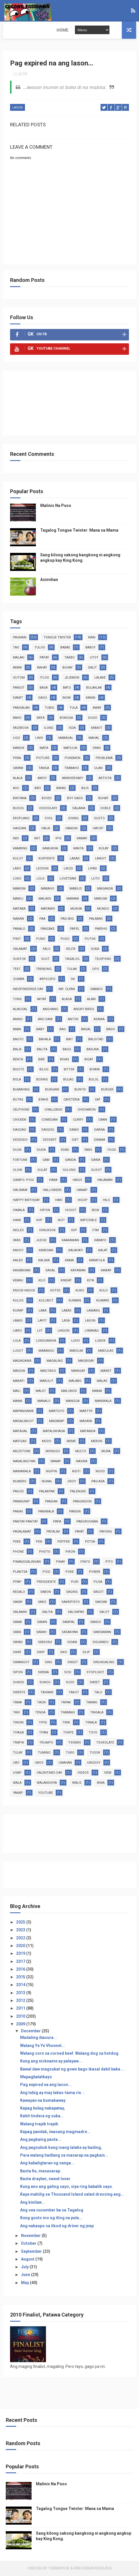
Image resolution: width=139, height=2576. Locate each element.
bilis (85, 789)
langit (100, 859)
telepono (103, 959)
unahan (65, 1763)
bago (110, 1030)
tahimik (46, 1693)
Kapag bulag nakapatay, (42, 2109)
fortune (20, 1160)
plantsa (20, 1572)
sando (95, 1622)
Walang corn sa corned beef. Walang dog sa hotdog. (69, 2054)
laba (43, 1311)
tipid (43, 1723)
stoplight (95, 1673)
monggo (53, 1452)
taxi (16, 1713)
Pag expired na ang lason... (46, 2085)
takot (74, 1693)
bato (67, 688)
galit (92, 668)
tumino (44, 1753)
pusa (98, 1582)
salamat (20, 949)
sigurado (100, 1643)
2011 (21, 2009)
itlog (44, 678)
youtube (45, 1793)
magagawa (22, 1361)
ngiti (76, 1472)
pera (17, 758)
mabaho (47, 889)
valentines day (49, 1773)
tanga (43, 768)
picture (42, 758)
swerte (19, 1693)
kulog (18, 1301)
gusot (96, 1170)
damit (18, 698)
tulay (18, 1753)
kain (91, 638)
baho (17, 718)
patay (44, 658)
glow (17, 1170)
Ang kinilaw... (32, 2203)
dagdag (19, 1130)
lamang (93, 1311)
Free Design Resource (93, 2568)
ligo (16, 738)
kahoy (18, 1251)
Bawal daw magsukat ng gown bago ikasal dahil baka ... (72, 2069)
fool (49, 819)
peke (17, 1542)
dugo (92, 718)
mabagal (65, 738)
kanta (78, 849)
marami (72, 899)
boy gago (75, 799)
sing (48, 1663)
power (94, 1572)
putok (90, 939)
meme (71, 1442)
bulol (94, 1080)
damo (74, 1130)
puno (40, 939)
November (31, 2236)
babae (65, 648)
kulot (18, 859)
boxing (42, 1080)
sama (17, 1622)
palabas (96, 919)
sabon (45, 1592)
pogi (46, 1572)
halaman (105, 1180)
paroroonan (87, 1522)
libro (17, 1331)
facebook (21, 728)
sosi (67, 1673)
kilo (41, 1281)
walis (77, 1783)
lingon (64, 1331)
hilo (106, 1200)
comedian (49, 1120)
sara (17, 1632)
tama (17, 1703)
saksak (101, 1602)
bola (17, 1080)
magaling (55, 1361)
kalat (103, 1251)
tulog (39, 648)
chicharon (87, 1110)
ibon (95, 1211)
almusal (20, 1010)
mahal (93, 738)
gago (42, 698)
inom (66, 698)
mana (17, 1401)
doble (106, 809)
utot (94, 658)
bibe (41, 1060)
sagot (98, 1592)
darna (99, 1130)
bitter (69, 1070)
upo (95, 969)
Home (12, 30)
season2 (45, 1643)
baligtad (95, 1040)
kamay (82, 839)
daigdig (47, 1130)
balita (42, 1050)
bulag (68, 1080)
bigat (88, 1060)
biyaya (95, 1070)
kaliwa (44, 1261)
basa (44, 688)
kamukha (50, 849)
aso (16, 789)
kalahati (75, 1251)
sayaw (18, 768)
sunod (18, 1683)
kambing (20, 849)
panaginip (21, 1502)
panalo (19, 929)
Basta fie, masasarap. (40, 2171)
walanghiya (47, 1783)
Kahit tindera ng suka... (42, 2116)
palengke (78, 1492)
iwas (17, 1241)
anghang (50, 1010)
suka (95, 949)
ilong (48, 728)
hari (58, 1200)
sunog (45, 1683)
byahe (43, 1100)
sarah (41, 1632)
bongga (66, 718)
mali (16, 1391)
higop (83, 1200)
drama (99, 1140)
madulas (105, 1351)
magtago (48, 1371)
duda (41, 1150)
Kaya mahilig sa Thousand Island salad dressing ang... (72, 2195)
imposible (88, 1221)
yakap (18, 1793)
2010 (21, 2017)
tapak (66, 1703)
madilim (76, 1351)
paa (42, 919)
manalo (44, 1401)
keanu (18, 1281)
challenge (53, 1110)
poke (69, 1572)
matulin (70, 748)
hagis (77, 1180)
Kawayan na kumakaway (42, 2101)
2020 (21, 1946)
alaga (67, 1000)
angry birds (84, 1010)
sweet (95, 1683)
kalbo (18, 1261)
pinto (85, 1562)
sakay (18, 1602)
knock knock (24, 1291)
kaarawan (70, 1241)
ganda (70, 1160)
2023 (21, 1930)
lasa (66, 1321)
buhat (103, 799)
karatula (97, 1261)
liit (40, 1331)
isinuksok (47, 1231)
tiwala (91, 1723)
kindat (66, 1281)
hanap (82, 1190)
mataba (19, 909)
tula (74, 708)
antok (73, 1020)
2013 (21, 1993)
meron (96, 1442)
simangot (21, 1663)
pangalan (21, 708)
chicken (19, 1120)
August (28, 2259)
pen (39, 1542)
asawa (99, 1020)
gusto (99, 819)
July (25, 2267)
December (31, 2031)
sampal (68, 1622)
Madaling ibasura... (38, 2038)
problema (104, 758)
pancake (47, 929)
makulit (46, 1381)
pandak (51, 1502)
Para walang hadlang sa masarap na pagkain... (64, 2155)
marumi (100, 899)
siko (63, 1653)
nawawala (22, 1472)
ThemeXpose (59, 2568)
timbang (68, 1713)
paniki (18, 1512)
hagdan (19, 829)
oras (96, 748)
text (17, 969)
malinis (44, 899)
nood (100, 1472)
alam (91, 1000)
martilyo (56, 1411)
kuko (80, 1291)
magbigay (86, 1361)
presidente (46, 1582)
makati (18, 1381)
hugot (70, 1211)
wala (17, 1783)
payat (79, 1532)
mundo (103, 909)
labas (67, 1311)
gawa (95, 1160)
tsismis (74, 1743)
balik (17, 1050)
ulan (98, 768)
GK (73, 979)
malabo (75, 1381)
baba (17, 1030)
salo (47, 949)
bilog (44, 1070)
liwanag (92, 1331)
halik (45, 829)
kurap (18, 1311)
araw (17, 668)
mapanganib (23, 1411)
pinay (60, 1562)
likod (68, 869)
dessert (50, 1140)
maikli (18, 899)
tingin (18, 1723)
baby (40, 1030)
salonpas (76, 1612)
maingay (78, 1371)
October (29, 2244)
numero (19, 1482)
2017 (21, 1962)
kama (69, 1261)
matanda (87, 1432)
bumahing (21, 1090)
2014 (21, 1985)
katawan (78, 1271)
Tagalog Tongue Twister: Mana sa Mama (79, 530)
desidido (20, 1140)
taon (41, 1703)
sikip (41, 1653)
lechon (42, 869)
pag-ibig (67, 919)
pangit (18, 688)
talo (98, 1693)
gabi (46, 1160)
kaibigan (46, 1251)
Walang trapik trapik (39, 2124)
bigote (18, 1070)
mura (106, 1452)
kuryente (46, 859)
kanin (90, 698)
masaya (86, 1421)
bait (69, 1040)
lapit (42, 1321)
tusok (95, 1753)
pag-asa (98, 1482)
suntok (19, 959)
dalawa (78, 809)
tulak (72, 969)
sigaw (72, 1643)
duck (17, 1150)
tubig (49, 708)
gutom (19, 678)
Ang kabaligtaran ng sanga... (47, 2163)
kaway (106, 1271)
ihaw (17, 1221)
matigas (20, 1442)
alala (17, 778)
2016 (21, 1969)
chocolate (48, 809)
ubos (39, 1763)
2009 (21, 2024)
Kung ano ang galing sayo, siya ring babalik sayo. (66, 2187)
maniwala (103, 1401)
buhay (67, 668)
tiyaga (18, 1733)
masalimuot (23, 1421)
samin (42, 1622)
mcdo (46, 1442)
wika (101, 1783)
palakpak (47, 1492)
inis (16, 839)
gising (73, 819)
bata (41, 718)
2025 (21, 1922)
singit (72, 1663)
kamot (96, 728)
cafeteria (71, 1100)
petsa (90, 1542)
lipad (92, 869)
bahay (42, 668)
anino (18, 1020)
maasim (19, 889)
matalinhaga (54, 1432)
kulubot (46, 1301)
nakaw (18, 919)
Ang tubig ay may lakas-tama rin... (52, 2093)
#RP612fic (47, 979)
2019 (21, 1954)
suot (45, 959)
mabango (46, 1351)
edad (65, 1150)
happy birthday (26, 1200)
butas (18, 1100)
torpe (68, 1733)
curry (78, 1120)
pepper (63, 1542)
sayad (18, 1643)
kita (90, 1281)
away (97, 708)
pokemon (72, 758)
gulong (69, 1170)
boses (47, 799)
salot (104, 1612)
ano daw (45, 1020)
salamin (20, 1612)
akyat (42, 1000)
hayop (98, 829)
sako (42, 1602)
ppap (17, 1582)
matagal (20, 1432)
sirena (43, 1673)
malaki (18, 658)
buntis (80, 1090)
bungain (52, 1090)
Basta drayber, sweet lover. (45, 2179)
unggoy (94, 1763)
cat (98, 1100)
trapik (18, 1743)
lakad (75, 859)
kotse (55, 1291)
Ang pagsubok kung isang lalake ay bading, (61, 2148)
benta (18, 1060)
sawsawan (102, 1632)
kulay (104, 849)
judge (41, 1241)
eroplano (21, 819)
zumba (18, 979)
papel (75, 929)
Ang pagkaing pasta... (40, 2140)
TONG (17, 1000)
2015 (21, 1977)
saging (72, 1592)
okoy (71, 1482)
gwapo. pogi (23, 1180)
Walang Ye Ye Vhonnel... (42, 2046)
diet (75, 1140)
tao (16, 648)
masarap (56, 1421)
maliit (41, 1391)
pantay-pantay (25, 1522)
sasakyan (70, 1632)
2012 (21, 2001)
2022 (21, 1938)
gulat (42, 1170)
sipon (18, 1673)
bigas (64, 1060)
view (107, 1773)
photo (44, 1552)
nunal (47, 1482)
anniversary (72, 778)
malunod (69, 1391)
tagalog (72, 959)
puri (74, 1582)
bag (62, 1030)
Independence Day (28, 989)
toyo (93, 1733)
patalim (53, 1532)
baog (67, 1050)
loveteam (68, 879)
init (37, 839)
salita (47, 1612)
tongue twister (57, 638)
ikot (61, 1221)
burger (107, 1090)
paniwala (46, 1512)
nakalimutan (24, 1462)
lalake (100, 678)
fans (88, 1150)
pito (109, 1562)
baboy (90, 648)
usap (17, 1773)
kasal (50, 1271)
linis (39, 738)
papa (57, 1522)
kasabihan (21, 1271)
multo (80, 1452)
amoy (42, 778)
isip (74, 1231)
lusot (18, 1351)
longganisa (46, 1341)
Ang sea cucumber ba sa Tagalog (51, 2210)
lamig (18, 1321)
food (111, 1150)
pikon (70, 1552)
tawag (91, 1703)
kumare (102, 1301)
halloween (52, 1190)
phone (18, 1552)
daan (103, 1120)
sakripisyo (70, 1602)
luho (75, 1341)
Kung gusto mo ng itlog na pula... (51, 2218)
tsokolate (105, 1743)
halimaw (20, 1190)
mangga (73, 1401)
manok (18, 748)
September (32, 2252)
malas (102, 1381)
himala (19, 1211)
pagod (18, 1492)
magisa (19, 1371)
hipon (45, 1211)
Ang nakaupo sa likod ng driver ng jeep (57, 2226)
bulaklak (94, 688)
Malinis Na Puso (55, 506)
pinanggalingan (27, 1562)
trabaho (71, 768)
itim (95, 1231)
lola (17, 1341)
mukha (76, 909)
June (26, 2275)
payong (105, 1532)
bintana (19, 799)
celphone (21, 1110)
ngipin (51, 1472)
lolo (40, 879)
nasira (81, 1462)
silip (86, 1653)
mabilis (76, 889)
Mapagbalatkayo (36, 2077)
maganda (105, 889)
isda (72, 728)
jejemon (71, 678)
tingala (96, 1713)
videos (83, 1773)
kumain (75, 1301)
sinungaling (103, 1663)
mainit (106, 1371)
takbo (69, 658)
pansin (75, 1512)
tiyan (43, 1733)
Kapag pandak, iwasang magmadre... (55, 2132)
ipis (58, 839)
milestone (21, 1452)
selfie (71, 949)
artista (105, 778)
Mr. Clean (67, 989)
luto (95, 879)
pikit (17, 939)
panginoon (82, 1502)
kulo (103, 1291)
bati (37, 789)
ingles (18, 1231)
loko (17, 879)
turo (70, 1753)
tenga (40, 1713)
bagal (86, 1030)
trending (44, 969)
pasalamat (22, 1532)
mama (97, 1391)
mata (44, 748)
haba (53, 1180)
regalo (19, 1592)
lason (17, 109)
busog (18, 809)
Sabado (96, 989)
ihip (39, 1221)
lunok (100, 1341)
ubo (16, 1763)
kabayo (100, 1241)
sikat (17, 1653)
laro (17, 869)
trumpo (46, 1743)
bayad (61, 789)
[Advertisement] (43, 1836)
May (25, 2283)
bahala (45, 1040)
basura (92, 1050)
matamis (48, 909)
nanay (56, 1462)
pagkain (19, 638)
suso (70, 1683)
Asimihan (49, 580)
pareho (101, 929)
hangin (71, 829)
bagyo (18, 1040)
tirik (66, 1723)
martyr (86, 1411)
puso (65, 939)
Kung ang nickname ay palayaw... (51, 2062)
